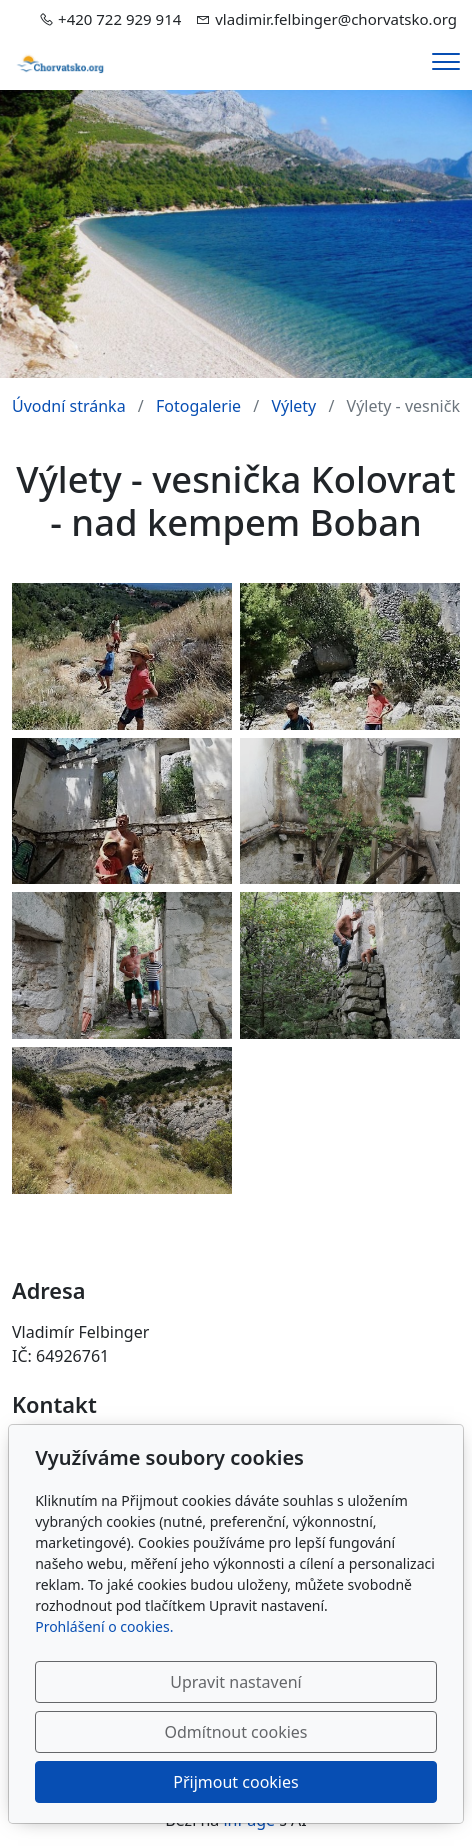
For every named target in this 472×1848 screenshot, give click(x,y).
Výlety (293, 406)
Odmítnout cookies (236, 1732)
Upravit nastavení (235, 1682)
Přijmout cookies (235, 1782)
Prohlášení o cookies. (104, 1626)
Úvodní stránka (69, 406)
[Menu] (446, 61)
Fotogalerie (198, 406)
